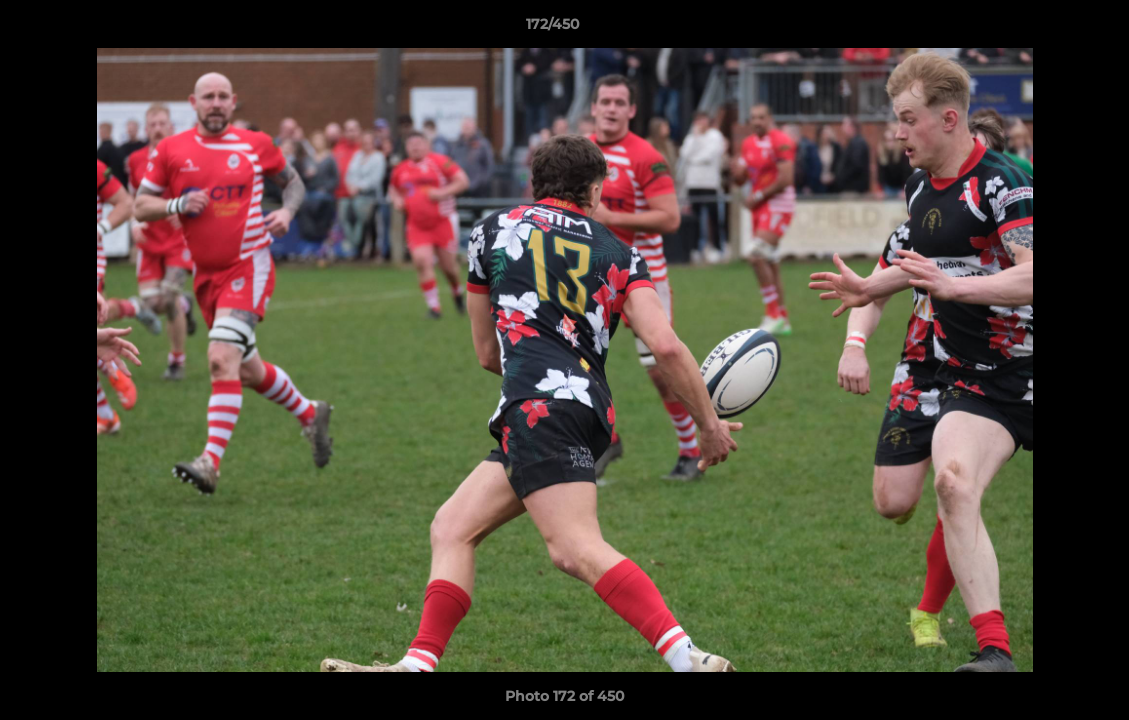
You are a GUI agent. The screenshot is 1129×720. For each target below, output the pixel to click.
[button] (1045, 29)
